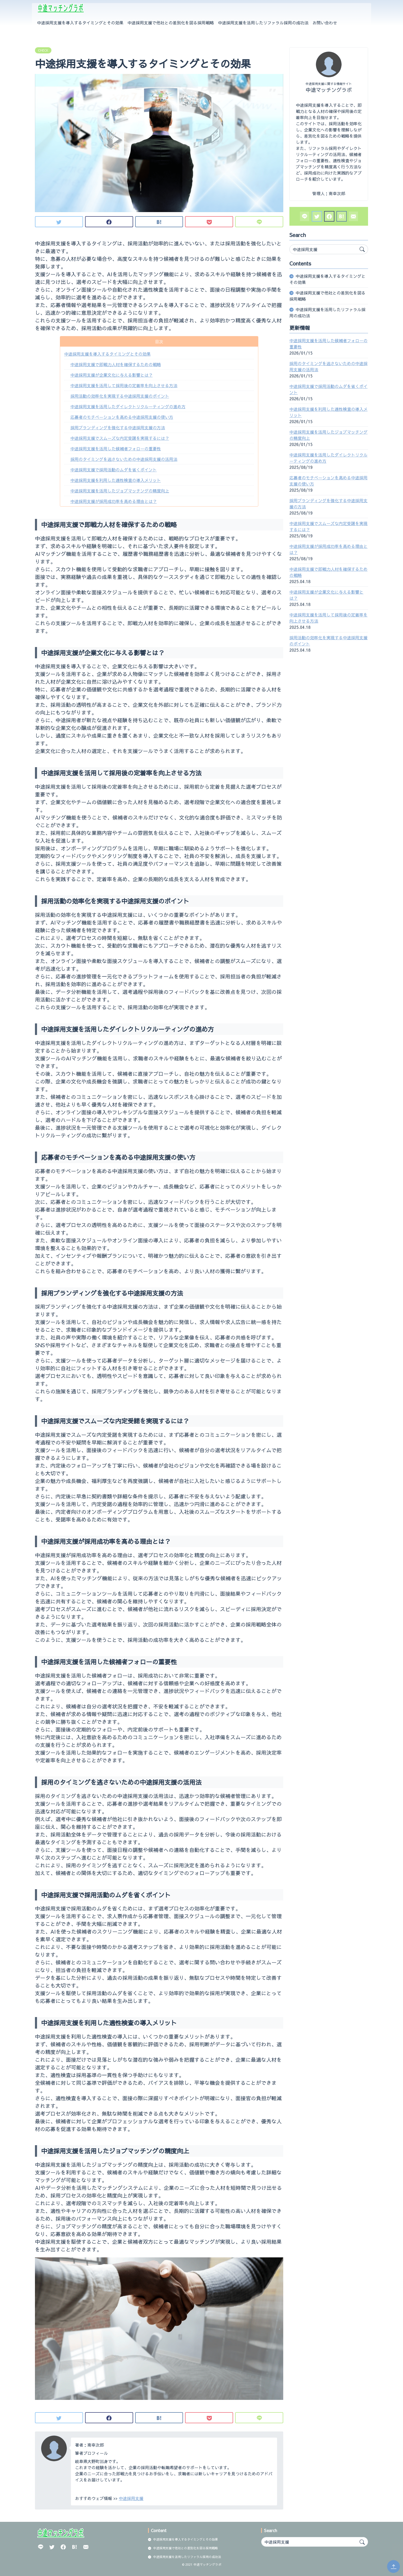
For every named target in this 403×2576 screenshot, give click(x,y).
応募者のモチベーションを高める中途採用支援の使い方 (121, 417)
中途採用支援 (131, 2498)
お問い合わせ (325, 22)
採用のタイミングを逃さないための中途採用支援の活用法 (123, 459)
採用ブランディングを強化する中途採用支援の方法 (117, 427)
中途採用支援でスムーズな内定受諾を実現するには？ (119, 438)
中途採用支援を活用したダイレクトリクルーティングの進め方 (128, 406)
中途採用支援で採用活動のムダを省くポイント (113, 469)
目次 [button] (159, 341)
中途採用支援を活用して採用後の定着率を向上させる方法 (123, 385)
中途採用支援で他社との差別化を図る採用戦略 (170, 22)
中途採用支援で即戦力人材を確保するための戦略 (115, 364)
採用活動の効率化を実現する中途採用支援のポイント (119, 396)
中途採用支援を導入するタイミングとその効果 (80, 22)
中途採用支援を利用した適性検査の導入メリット (115, 480)
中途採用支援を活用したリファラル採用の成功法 (263, 22)
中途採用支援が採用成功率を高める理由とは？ (113, 501)
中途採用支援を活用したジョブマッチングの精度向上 (119, 490)
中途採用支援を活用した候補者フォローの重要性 (115, 448)
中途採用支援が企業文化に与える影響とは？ (111, 375)
